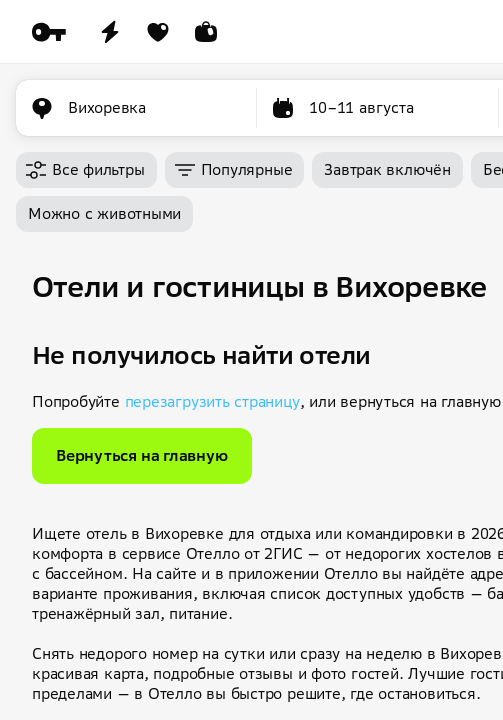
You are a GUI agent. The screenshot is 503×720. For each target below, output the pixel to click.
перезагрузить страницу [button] (212, 401)
